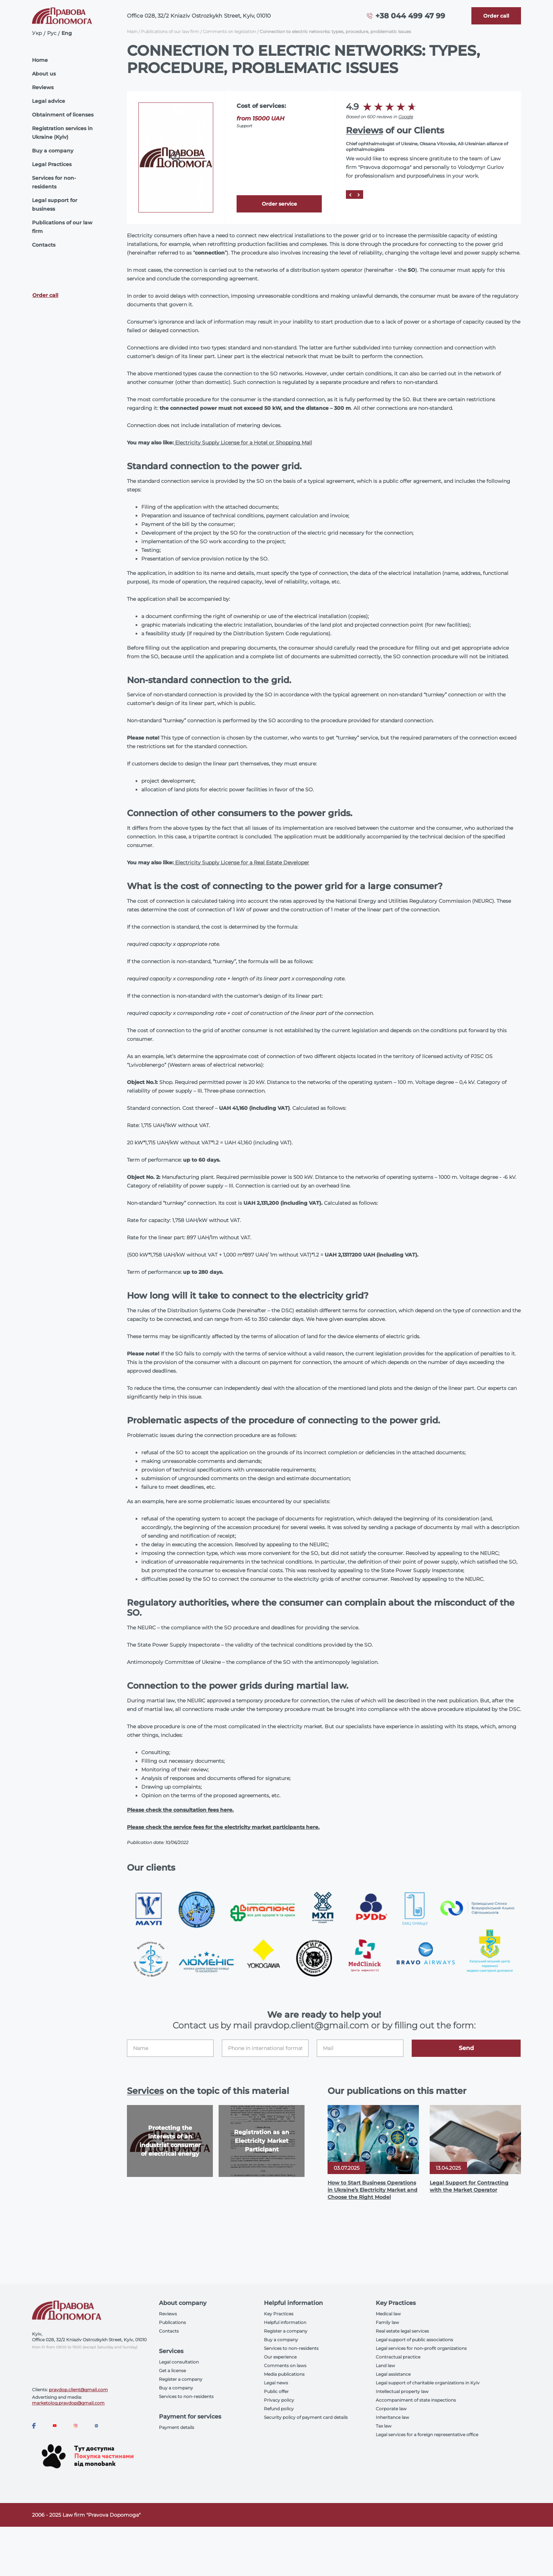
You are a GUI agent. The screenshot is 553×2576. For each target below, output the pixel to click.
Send (466, 2048)
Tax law (384, 2426)
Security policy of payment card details (306, 2417)
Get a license (172, 2370)
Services (145, 2091)
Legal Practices (52, 164)
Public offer (276, 2391)
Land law (385, 2365)
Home (40, 60)
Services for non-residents (54, 182)
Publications (172, 2322)
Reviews (43, 87)
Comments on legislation (229, 31)
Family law (387, 2322)
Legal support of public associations (414, 2339)
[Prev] (350, 194)
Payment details (176, 2427)
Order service (279, 204)
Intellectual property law (402, 2391)
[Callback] (496, 15)
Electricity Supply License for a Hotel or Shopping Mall (243, 442)
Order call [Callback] (45, 295)
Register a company (180, 2379)
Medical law (388, 2313)
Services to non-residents (186, 2396)
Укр (37, 33)
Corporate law (391, 2408)
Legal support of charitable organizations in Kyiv (428, 2382)
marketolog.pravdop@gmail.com (68, 2403)
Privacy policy (279, 2400)
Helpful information (285, 2322)
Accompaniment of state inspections (416, 2400)
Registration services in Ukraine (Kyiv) (62, 132)
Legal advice (48, 101)
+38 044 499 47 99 (410, 16)
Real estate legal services (402, 2331)
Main (132, 31)
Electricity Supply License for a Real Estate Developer (242, 862)
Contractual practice (398, 2357)
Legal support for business (54, 204)
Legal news (276, 2382)
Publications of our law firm (62, 226)
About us (44, 73)
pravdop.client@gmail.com (78, 2389)
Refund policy (279, 2408)
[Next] (359, 194)
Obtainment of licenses (62, 114)
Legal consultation (179, 2362)
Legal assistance (393, 2374)
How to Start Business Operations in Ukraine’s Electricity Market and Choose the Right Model (372, 2189)
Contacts (43, 245)
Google (405, 116)
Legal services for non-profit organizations (421, 2348)
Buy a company (52, 150)
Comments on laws (285, 2365)
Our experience (280, 2357)
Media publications (284, 2374)
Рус (51, 33)
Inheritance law (392, 2417)
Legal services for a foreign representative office (427, 2434)
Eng (66, 33)
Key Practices (278, 2313)
